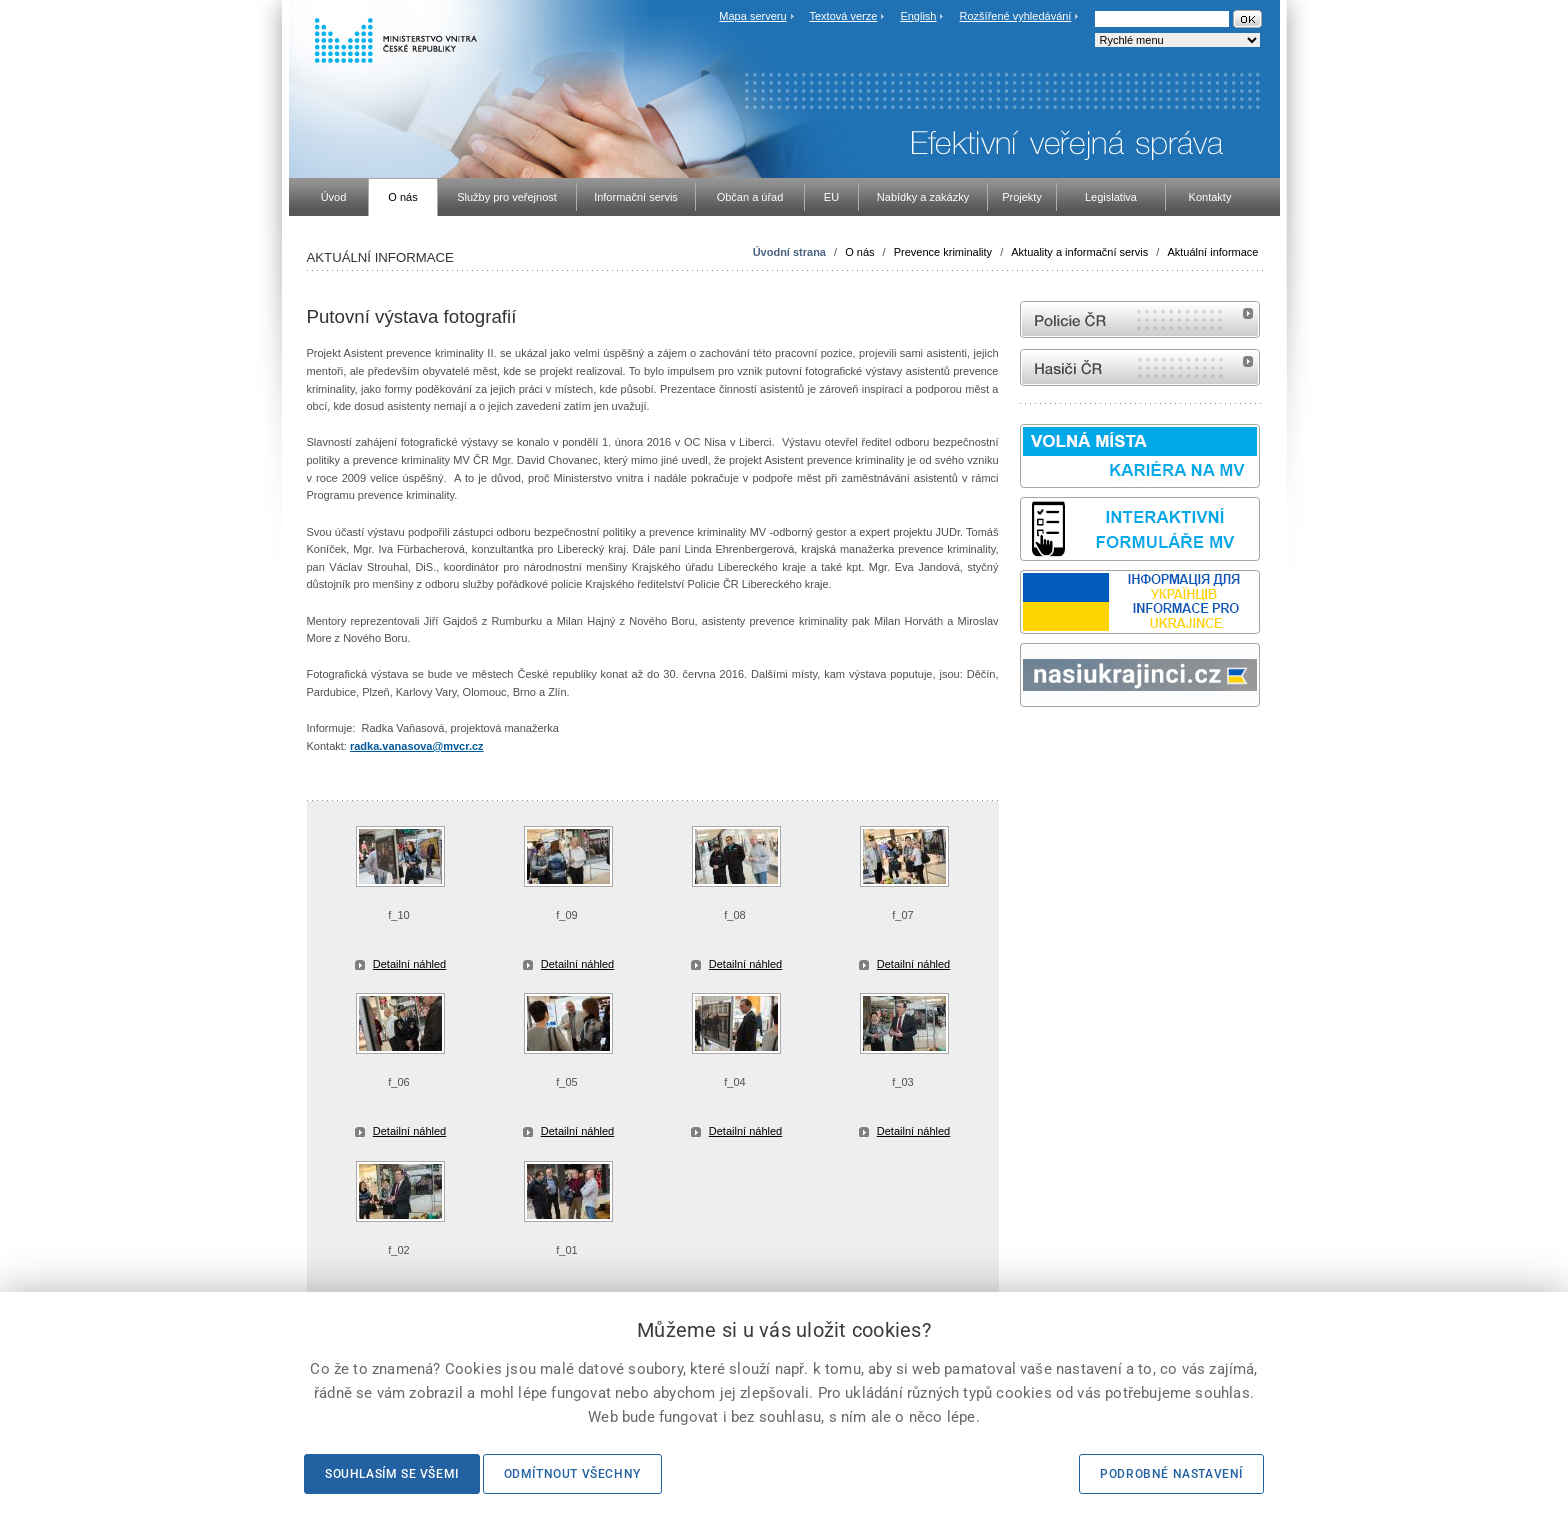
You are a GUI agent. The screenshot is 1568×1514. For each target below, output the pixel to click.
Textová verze (843, 16)
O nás (859, 252)
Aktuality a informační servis (1079, 252)
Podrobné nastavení (1171, 1474)
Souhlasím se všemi (392, 1474)
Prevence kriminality (943, 252)
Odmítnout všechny (572, 1474)
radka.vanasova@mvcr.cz (417, 746)
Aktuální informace (1212, 252)
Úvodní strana (789, 252)
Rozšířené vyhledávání (1016, 16)
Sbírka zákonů (1023, 744)
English (918, 16)
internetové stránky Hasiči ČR (1140, 367)
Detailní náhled (409, 964)
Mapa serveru (752, 16)
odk (1030, 744)
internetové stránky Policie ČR (1140, 319)
